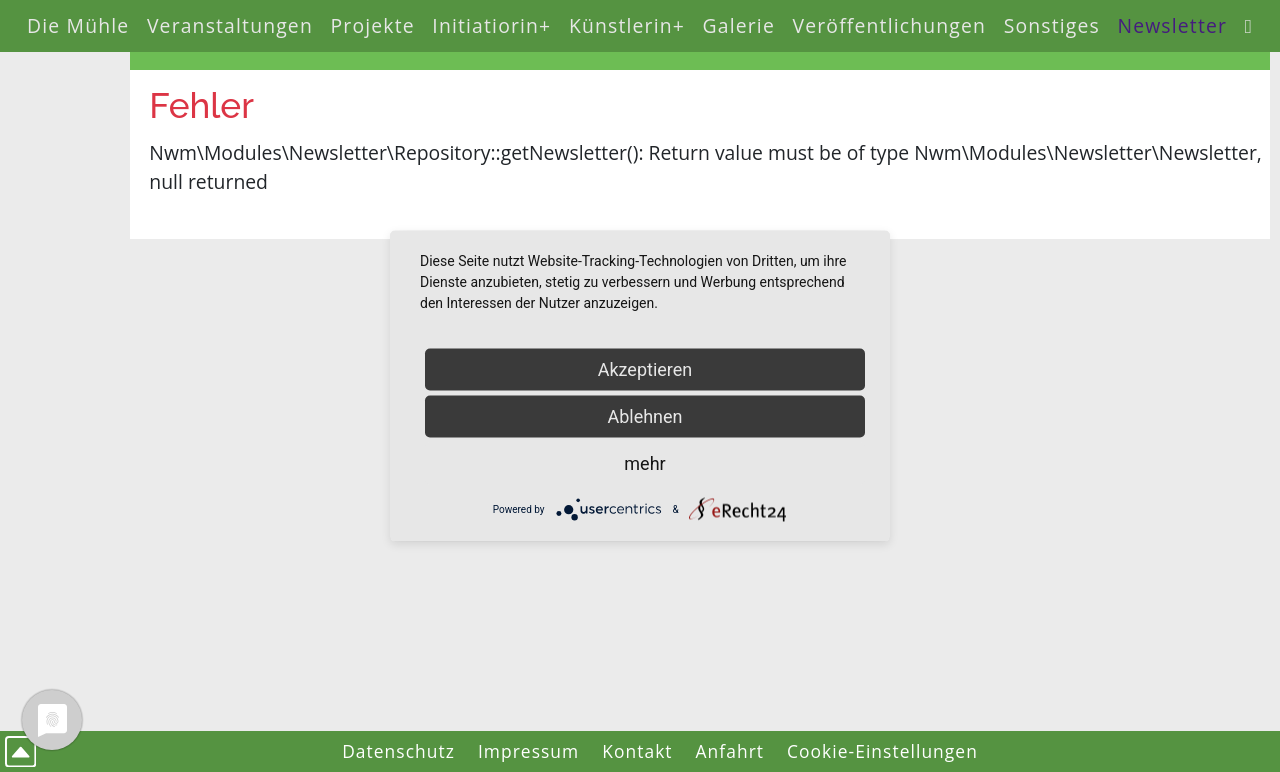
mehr (644, 463)
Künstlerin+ (627, 25)
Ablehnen (644, 416)
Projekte (373, 25)
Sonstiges (1052, 25)
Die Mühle (78, 25)
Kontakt (637, 751)
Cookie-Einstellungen (882, 751)
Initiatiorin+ (491, 25)
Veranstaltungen (230, 25)
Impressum (528, 751)
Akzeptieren (645, 369)
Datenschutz (398, 751)
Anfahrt (730, 751)
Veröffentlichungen (889, 25)
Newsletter (1172, 25)
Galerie (739, 25)
